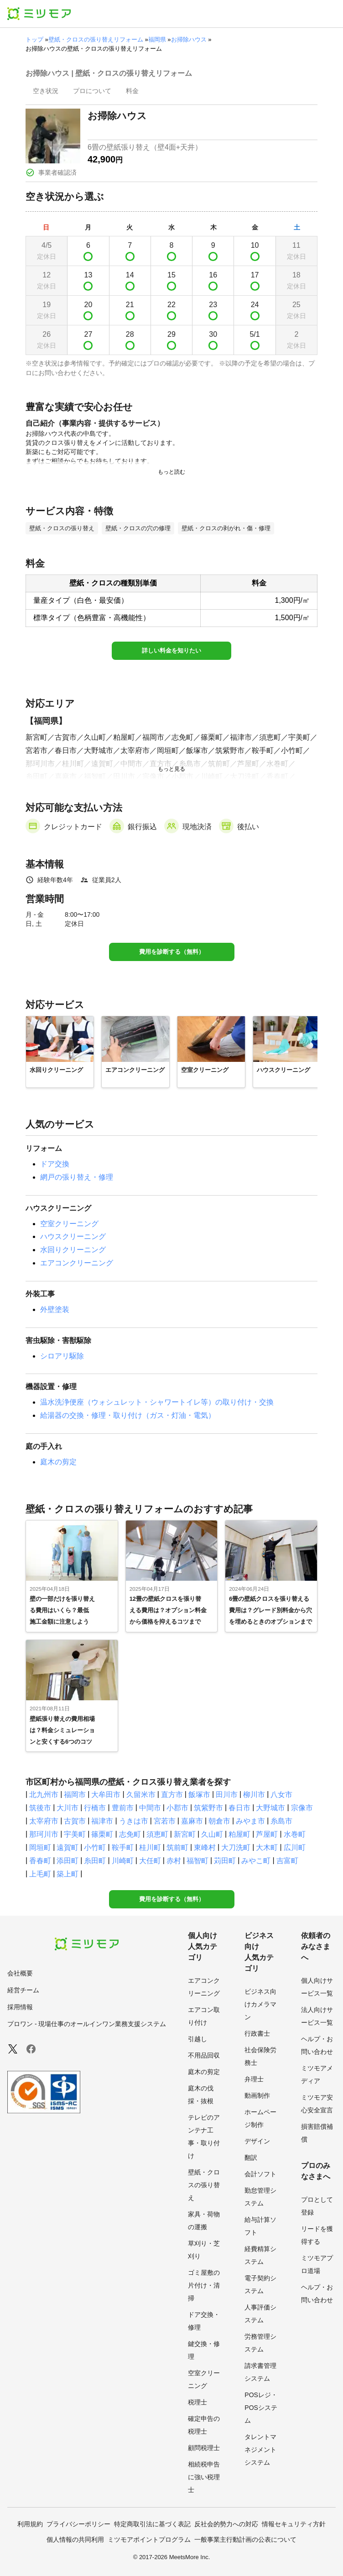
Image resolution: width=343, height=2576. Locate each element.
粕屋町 (239, 1834)
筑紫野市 (208, 1808)
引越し (197, 2039)
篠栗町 (102, 1834)
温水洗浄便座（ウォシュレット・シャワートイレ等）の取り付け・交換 (157, 1402)
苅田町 (225, 1861)
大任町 (150, 1861)
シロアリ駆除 (62, 1356)
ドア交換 (54, 1164)
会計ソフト (260, 2174)
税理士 (197, 2402)
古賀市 (75, 1821)
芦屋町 (267, 1834)
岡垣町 (40, 1847)
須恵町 (157, 1834)
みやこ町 (255, 1861)
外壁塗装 (54, 1309)
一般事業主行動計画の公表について (245, 2539)
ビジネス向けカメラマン (260, 2004)
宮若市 (165, 1821)
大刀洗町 (235, 1847)
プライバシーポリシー (78, 2524)
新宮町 (185, 1834)
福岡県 (157, 39)
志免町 (130, 1834)
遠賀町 (67, 1847)
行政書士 (257, 2033)
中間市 (150, 1808)
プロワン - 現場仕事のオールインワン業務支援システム (86, 2023)
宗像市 (302, 1808)
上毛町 (40, 1874)
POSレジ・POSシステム (260, 2407)
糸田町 (95, 1861)
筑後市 (40, 1808)
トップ (34, 39)
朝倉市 (219, 1821)
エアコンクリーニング (76, 1263)
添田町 (67, 1861)
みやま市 (250, 1821)
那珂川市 (43, 1834)
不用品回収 (204, 2055)
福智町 (197, 1861)
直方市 (172, 1794)
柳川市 (254, 1794)
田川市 (227, 1794)
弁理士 (254, 2079)
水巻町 (295, 1834)
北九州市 (43, 1794)
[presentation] (46, 92)
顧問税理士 (204, 2447)
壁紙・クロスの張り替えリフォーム (95, 39)
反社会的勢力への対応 (226, 2524)
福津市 (102, 1821)
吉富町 (287, 1861)
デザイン (257, 2141)
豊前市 (123, 1808)
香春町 (40, 1861)
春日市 (239, 1808)
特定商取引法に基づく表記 (152, 2524)
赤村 (173, 1861)
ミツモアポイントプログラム (149, 2539)
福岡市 (75, 1794)
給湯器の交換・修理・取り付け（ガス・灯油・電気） (127, 1415)
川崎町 (123, 1861)
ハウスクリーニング (73, 1236)
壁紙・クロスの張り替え (204, 2184)
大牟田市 (105, 1794)
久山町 (212, 1834)
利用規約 (30, 2524)
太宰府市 (43, 1821)
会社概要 (20, 1973)
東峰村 (205, 1847)
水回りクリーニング (73, 1250)
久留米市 (141, 1794)
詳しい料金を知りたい (171, 650)
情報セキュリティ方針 (294, 2524)
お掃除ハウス (189, 39)
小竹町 (95, 1847)
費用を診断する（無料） (171, 951)
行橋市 (95, 1808)
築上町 (67, 1874)
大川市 (67, 1808)
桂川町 (150, 1847)
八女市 (281, 1794)
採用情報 (20, 2007)
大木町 (267, 1847)
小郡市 (177, 1808)
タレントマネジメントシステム (260, 2449)
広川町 (295, 1847)
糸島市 (281, 1821)
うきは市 (133, 1821)
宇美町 (75, 1834)
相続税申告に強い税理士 (204, 2477)
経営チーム (23, 1990)
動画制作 (257, 2095)
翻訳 (250, 2157)
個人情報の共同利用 (75, 2539)
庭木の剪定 (58, 1462)
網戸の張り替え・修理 (76, 1177)
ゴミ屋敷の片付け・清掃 (204, 2285)
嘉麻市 (192, 1821)
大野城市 (270, 1808)
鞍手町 (123, 1847)
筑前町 (177, 1847)
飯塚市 (199, 1794)
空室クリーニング (69, 1224)
